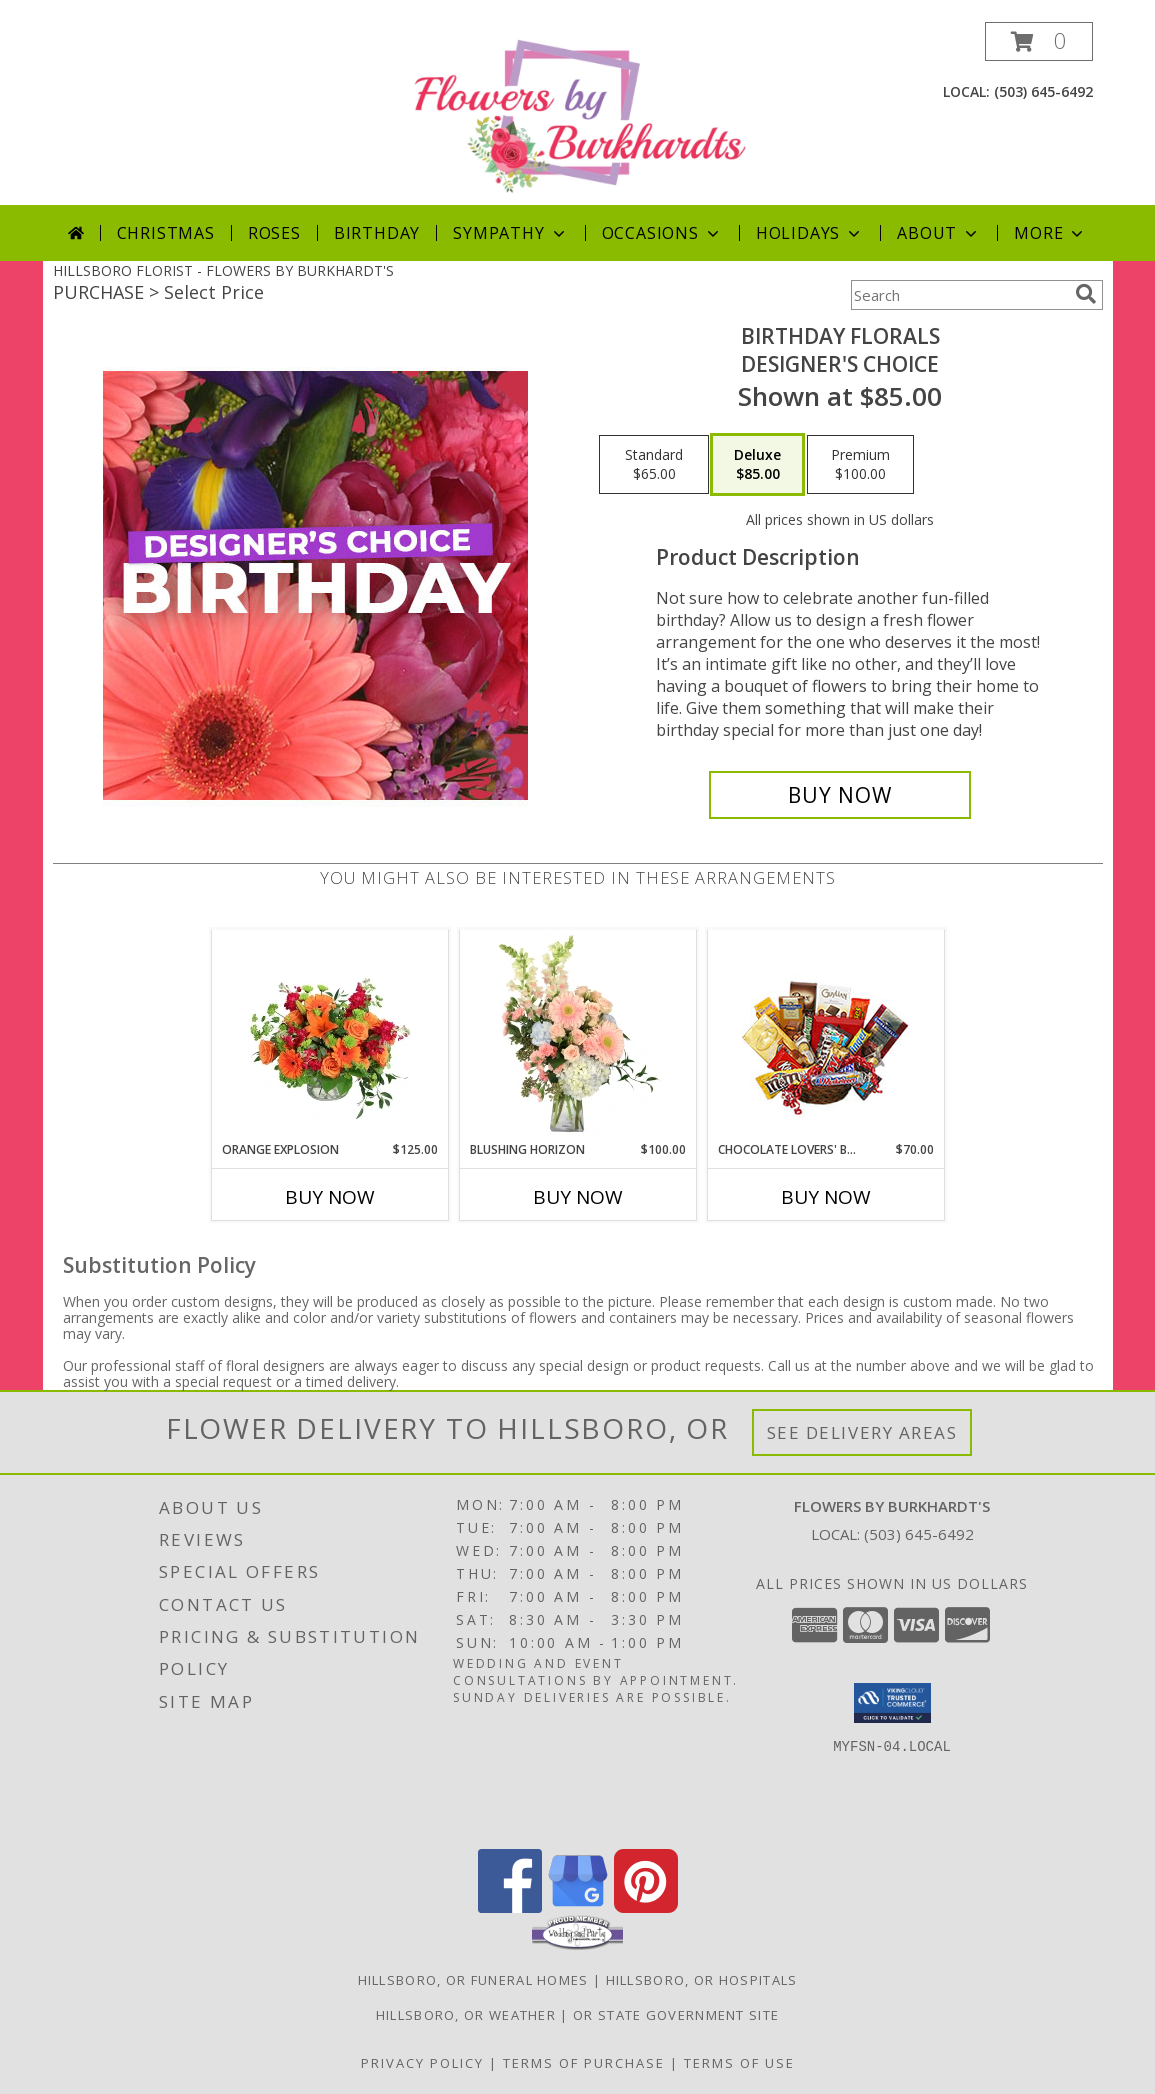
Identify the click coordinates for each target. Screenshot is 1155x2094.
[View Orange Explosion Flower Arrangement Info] (329, 1035)
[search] (1086, 294)
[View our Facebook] (510, 1907)
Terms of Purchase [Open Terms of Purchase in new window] (584, 2063)
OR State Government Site (676, 2015)
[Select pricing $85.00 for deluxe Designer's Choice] (757, 465)
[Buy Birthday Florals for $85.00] (840, 795)
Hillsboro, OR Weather (466, 2015)
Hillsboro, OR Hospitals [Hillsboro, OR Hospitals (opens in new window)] (702, 1980)
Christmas (166, 233)
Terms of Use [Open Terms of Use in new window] (739, 2063)
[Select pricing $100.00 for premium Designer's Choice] (860, 465)
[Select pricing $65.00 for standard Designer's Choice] (654, 465)
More (1050, 233)
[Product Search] (959, 295)
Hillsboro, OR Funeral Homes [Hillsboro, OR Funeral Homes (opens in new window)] (473, 1980)
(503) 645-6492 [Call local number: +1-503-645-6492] (1043, 91)
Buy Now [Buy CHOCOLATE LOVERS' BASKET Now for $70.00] (826, 1197)
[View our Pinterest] (646, 1907)
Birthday (377, 233)
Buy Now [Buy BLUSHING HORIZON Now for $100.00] (578, 1197)
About (939, 233)
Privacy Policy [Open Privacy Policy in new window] (422, 2063)
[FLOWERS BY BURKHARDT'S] (580, 113)
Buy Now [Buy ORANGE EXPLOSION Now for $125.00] (330, 1197)
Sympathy (510, 233)
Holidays (810, 233)
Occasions (662, 233)
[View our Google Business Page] (578, 1907)
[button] (1039, 41)
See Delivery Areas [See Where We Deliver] (862, 1432)
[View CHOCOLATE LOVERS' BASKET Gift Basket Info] (825, 1035)
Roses (274, 233)
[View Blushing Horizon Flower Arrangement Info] (577, 1035)
